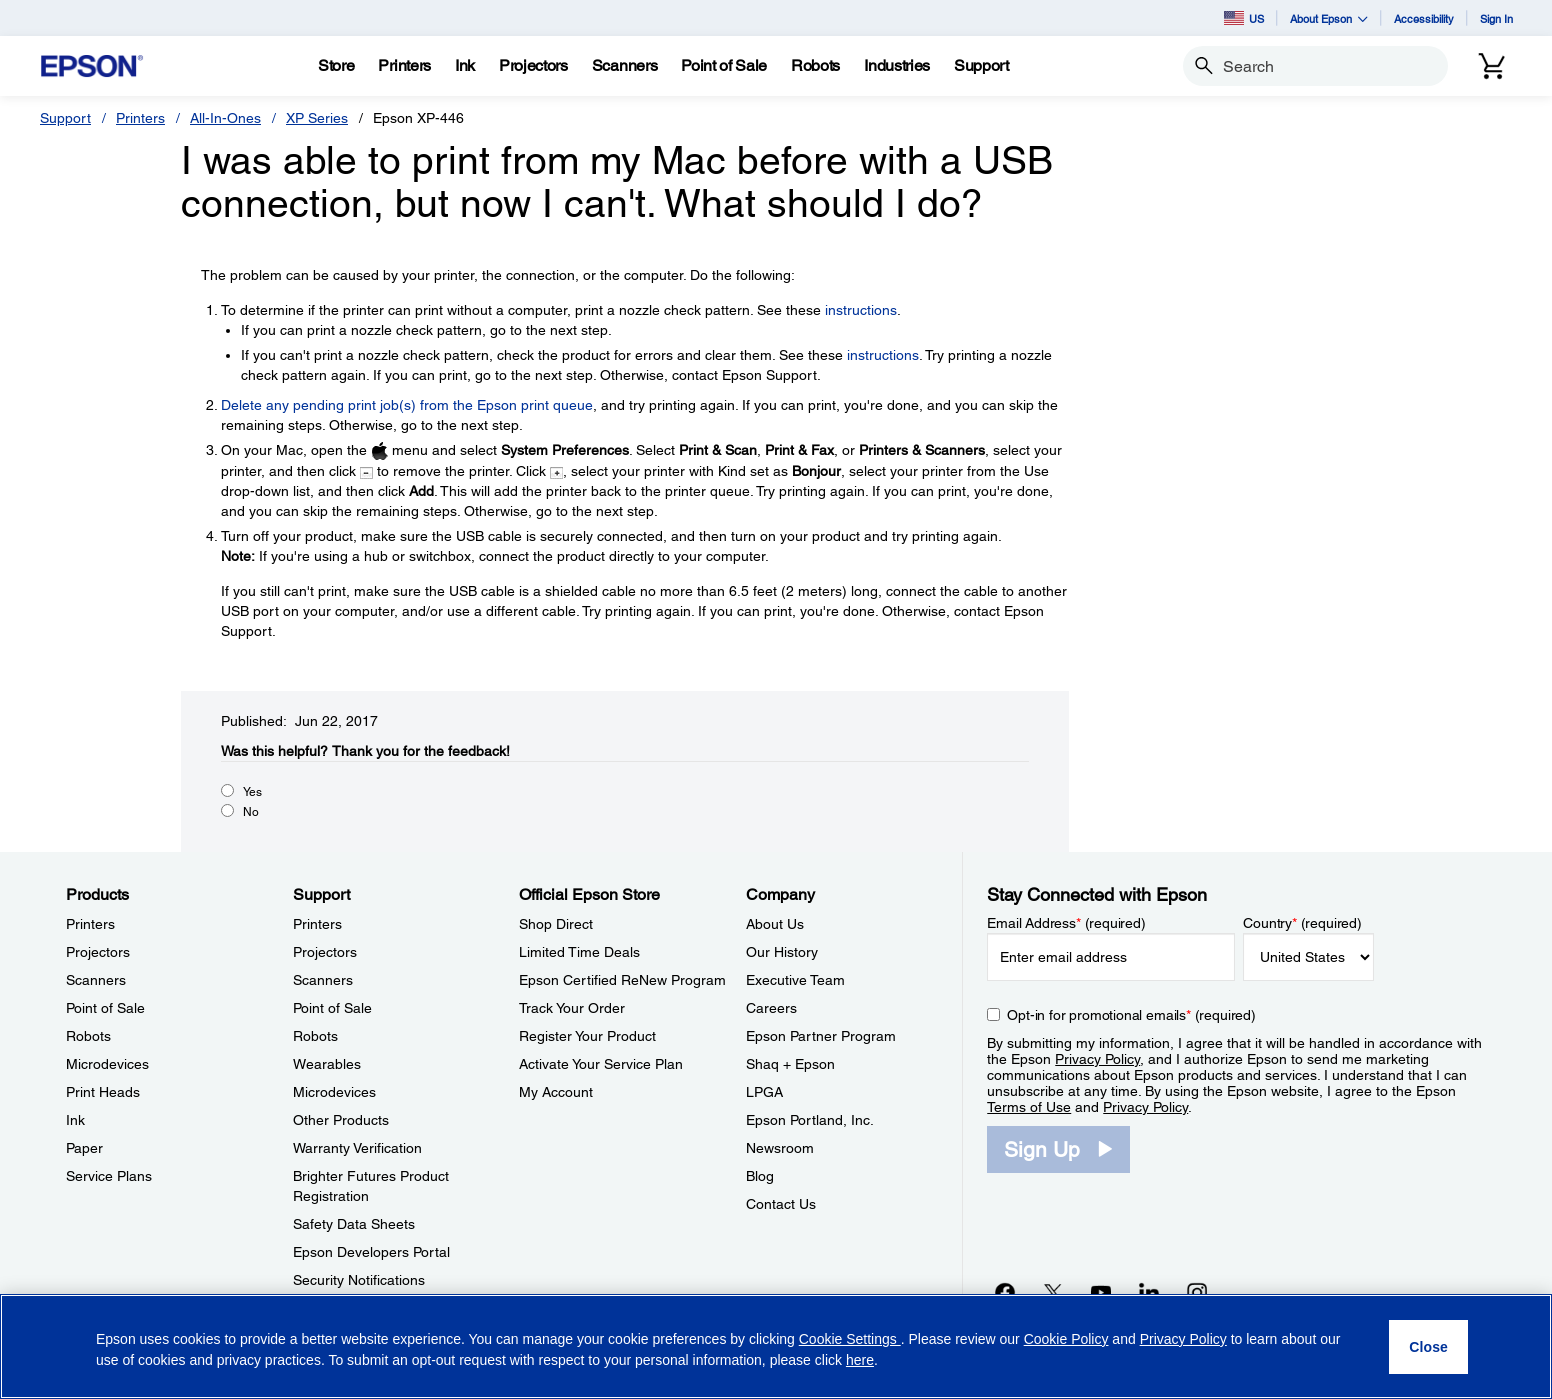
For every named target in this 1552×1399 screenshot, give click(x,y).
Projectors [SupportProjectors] (325, 952)
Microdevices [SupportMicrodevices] (334, 1092)
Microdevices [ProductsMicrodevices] (107, 1064)
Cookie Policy (1066, 1339)
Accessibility (1424, 18)
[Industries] (897, 66)
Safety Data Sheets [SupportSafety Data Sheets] (354, 1224)
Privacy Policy (1097, 1059)
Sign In (1496, 18)
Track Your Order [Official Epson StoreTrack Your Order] (572, 1008)
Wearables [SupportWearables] (327, 1064)
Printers (140, 118)
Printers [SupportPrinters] (317, 924)
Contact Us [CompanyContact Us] (781, 1204)
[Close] (1428, 1347)
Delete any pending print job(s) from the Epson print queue (407, 405)
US (1244, 18)
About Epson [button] (1329, 18)
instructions (861, 310)
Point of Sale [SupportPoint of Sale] (332, 1008)
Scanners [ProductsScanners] (96, 980)
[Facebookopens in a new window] (1005, 1292)
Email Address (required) (1066, 923)
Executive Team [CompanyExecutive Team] (795, 980)
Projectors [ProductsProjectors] (98, 952)
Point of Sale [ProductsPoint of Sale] (105, 1008)
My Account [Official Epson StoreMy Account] (556, 1092)
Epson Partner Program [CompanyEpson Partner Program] (821, 1036)
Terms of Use (1029, 1107)
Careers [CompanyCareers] (771, 1008)
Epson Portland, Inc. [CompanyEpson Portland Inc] (810, 1120)
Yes (252, 792)
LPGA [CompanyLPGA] (764, 1092)
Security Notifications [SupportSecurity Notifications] (359, 1280)
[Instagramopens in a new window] (1197, 1292)
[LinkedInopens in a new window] (1149, 1292)
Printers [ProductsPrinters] (90, 924)
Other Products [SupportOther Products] (341, 1120)
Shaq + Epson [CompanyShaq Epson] (790, 1064)
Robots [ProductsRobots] (88, 1036)
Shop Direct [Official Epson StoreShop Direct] (556, 924)
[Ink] (465, 66)
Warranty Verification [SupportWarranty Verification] (357, 1148)
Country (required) (1302, 923)
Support (65, 118)
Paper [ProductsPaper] (84, 1148)
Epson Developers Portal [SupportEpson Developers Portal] (371, 1252)
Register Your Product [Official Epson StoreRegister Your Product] (587, 1036)
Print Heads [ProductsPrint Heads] (103, 1092)
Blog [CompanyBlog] (760, 1176)
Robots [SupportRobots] (315, 1036)
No (251, 812)
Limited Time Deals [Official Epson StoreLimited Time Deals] (579, 952)
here (860, 1360)
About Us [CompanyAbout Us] (775, 924)
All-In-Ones (225, 118)
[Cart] (1492, 66)
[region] (776, 1346)
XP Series (317, 118)
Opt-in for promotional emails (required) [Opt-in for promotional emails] (1131, 1015)
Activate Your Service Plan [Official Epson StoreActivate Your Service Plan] (601, 1064)
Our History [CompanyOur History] (782, 952)
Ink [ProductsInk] (75, 1120)
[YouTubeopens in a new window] (1101, 1292)
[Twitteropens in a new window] (1053, 1292)
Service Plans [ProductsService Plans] (109, 1176)
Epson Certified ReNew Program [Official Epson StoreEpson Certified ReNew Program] (622, 980)
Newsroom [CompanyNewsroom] (780, 1148)
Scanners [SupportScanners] (323, 980)
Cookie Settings (850, 1339)
